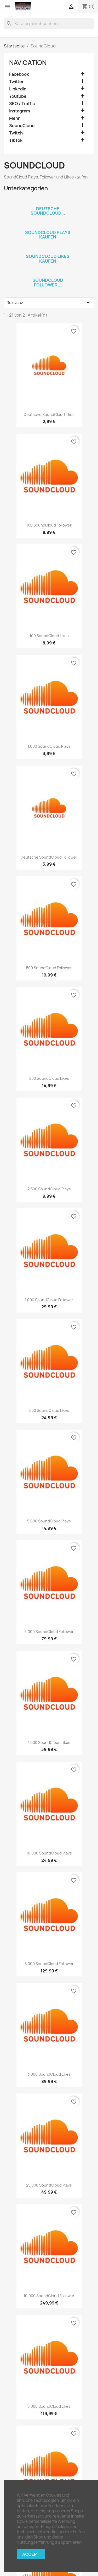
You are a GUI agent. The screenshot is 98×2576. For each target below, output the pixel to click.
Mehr (14, 118)
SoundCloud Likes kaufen (48, 258)
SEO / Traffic (22, 103)
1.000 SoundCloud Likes (49, 1742)
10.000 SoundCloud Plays (49, 1853)
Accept (30, 2554)
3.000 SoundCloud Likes (49, 2074)
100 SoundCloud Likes (49, 635)
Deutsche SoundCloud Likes (49, 414)
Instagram (19, 111)
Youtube (17, 96)
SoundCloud (21, 125)
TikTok (15, 140)
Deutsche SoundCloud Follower (49, 857)
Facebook (19, 74)
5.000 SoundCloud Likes (49, 2406)
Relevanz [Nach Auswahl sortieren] (49, 303)
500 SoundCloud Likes (49, 1410)
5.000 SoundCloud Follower (49, 1963)
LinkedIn (17, 89)
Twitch (16, 133)
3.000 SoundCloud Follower (49, 1631)
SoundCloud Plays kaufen (47, 235)
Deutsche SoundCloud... (48, 211)
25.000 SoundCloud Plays (49, 2185)
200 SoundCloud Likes (49, 1078)
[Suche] (49, 23)
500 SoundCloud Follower (49, 967)
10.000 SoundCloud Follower (49, 2295)
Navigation (28, 62)
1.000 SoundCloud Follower (49, 1299)
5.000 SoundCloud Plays (49, 1521)
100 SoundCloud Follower (49, 525)
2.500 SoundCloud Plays (49, 1188)
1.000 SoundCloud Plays (49, 746)
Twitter (16, 81)
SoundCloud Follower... (47, 282)
